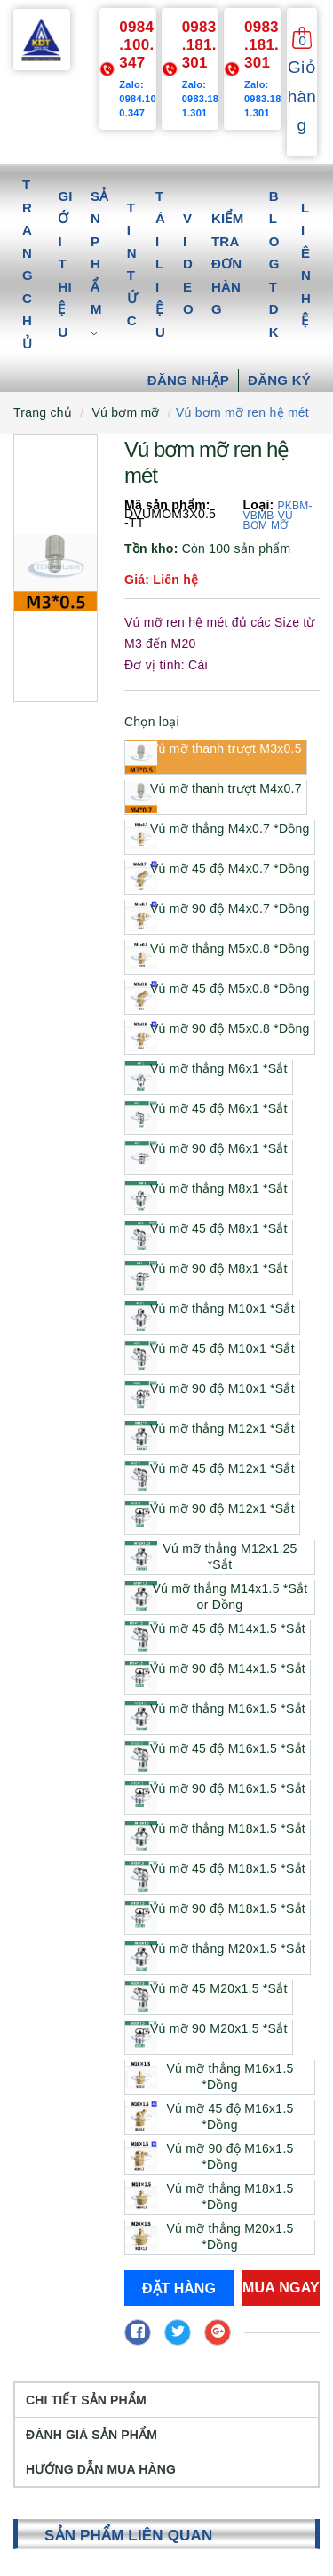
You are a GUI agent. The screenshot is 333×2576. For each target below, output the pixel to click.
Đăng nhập (188, 380)
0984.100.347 (136, 45)
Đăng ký (279, 380)
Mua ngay (281, 2287)
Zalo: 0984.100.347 (137, 98)
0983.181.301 (199, 45)
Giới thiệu (65, 264)
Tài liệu (160, 264)
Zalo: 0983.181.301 (200, 98)
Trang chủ (27, 264)
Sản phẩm (100, 264)
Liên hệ (306, 264)
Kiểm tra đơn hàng (227, 263)
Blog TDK (274, 264)
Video (188, 263)
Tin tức (132, 264)
